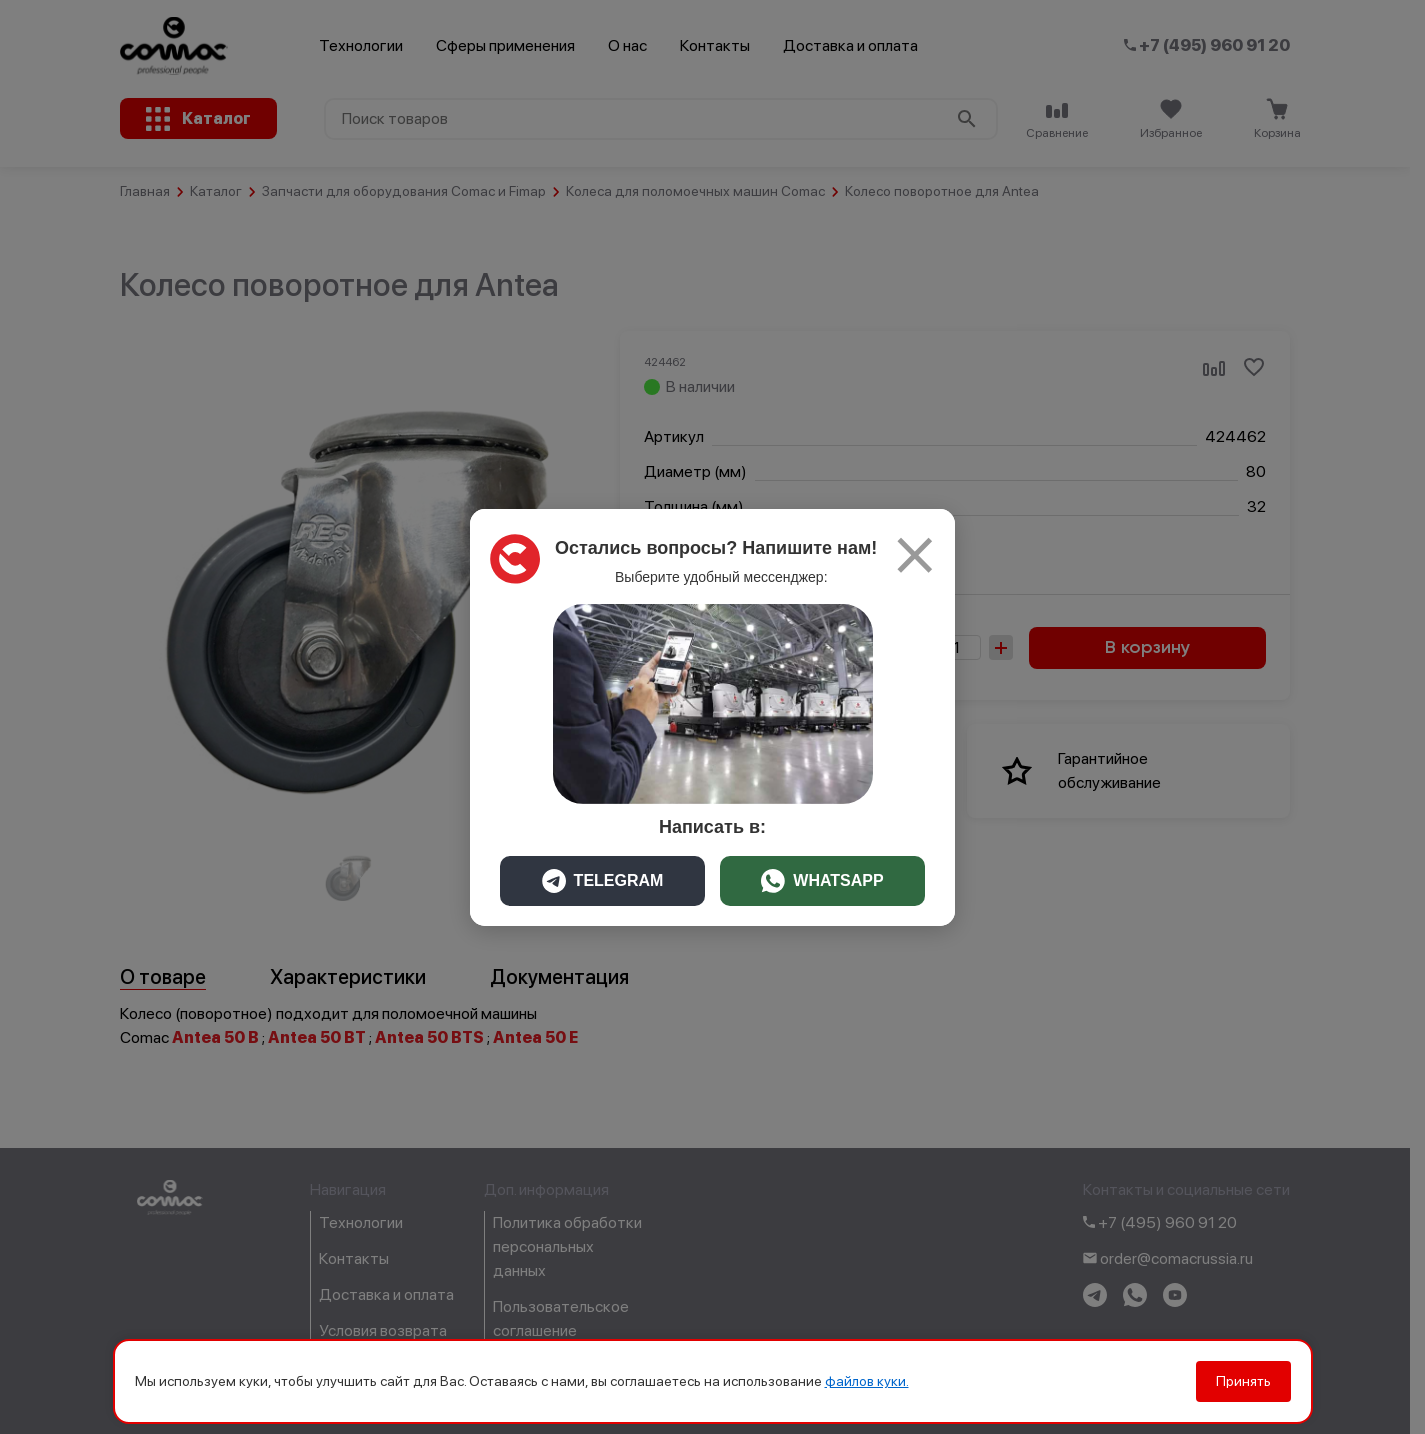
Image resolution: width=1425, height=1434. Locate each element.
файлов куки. (867, 1381)
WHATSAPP (822, 881)
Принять (1243, 1381)
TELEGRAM (603, 881)
